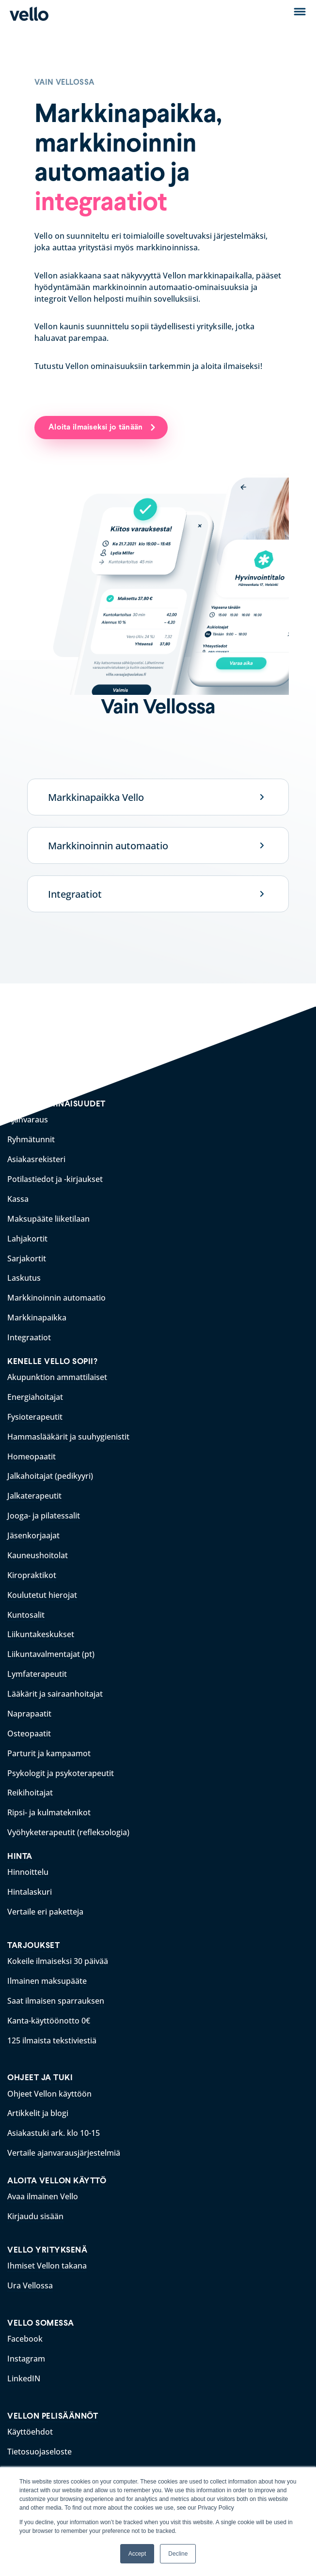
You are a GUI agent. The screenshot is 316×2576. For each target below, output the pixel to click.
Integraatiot (75, 894)
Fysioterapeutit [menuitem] (35, 1410)
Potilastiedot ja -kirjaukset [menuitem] (55, 1177)
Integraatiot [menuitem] (29, 1332)
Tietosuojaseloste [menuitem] (39, 2427)
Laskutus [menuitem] (24, 1274)
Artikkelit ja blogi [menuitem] (37, 2093)
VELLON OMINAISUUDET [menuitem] (56, 1103)
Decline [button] (178, 2553)
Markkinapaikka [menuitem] (36, 1313)
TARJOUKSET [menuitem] (33, 1928)
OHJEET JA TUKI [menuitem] (40, 2058)
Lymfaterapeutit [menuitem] (37, 1662)
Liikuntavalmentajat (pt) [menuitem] (51, 1643)
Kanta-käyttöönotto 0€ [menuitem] (48, 2002)
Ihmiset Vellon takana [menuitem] (47, 2244)
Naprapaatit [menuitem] (29, 1701)
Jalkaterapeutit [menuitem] (34, 1488)
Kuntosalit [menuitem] (26, 1604)
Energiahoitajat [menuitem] (35, 1391)
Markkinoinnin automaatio (108, 845)
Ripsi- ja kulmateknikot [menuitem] (49, 1798)
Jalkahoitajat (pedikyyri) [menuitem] (50, 1468)
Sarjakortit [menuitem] (26, 1255)
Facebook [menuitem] (25, 2316)
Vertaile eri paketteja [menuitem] (45, 1895)
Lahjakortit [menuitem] (27, 1235)
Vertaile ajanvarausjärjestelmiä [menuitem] (63, 2132)
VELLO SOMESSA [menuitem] (40, 2300)
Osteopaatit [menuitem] (29, 1720)
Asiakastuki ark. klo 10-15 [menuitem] (53, 2113)
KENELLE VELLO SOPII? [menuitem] (52, 1356)
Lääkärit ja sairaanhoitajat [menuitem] (55, 1681)
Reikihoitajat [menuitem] (30, 1778)
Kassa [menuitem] (18, 1197)
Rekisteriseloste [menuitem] (36, 2446)
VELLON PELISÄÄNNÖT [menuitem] (52, 2391)
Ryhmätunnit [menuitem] (31, 1139)
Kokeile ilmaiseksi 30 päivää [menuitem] (57, 1944)
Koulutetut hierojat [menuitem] (42, 1584)
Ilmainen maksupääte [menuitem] (47, 1963)
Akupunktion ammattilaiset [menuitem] (57, 1371)
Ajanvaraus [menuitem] (27, 1120)
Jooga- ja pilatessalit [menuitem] (43, 1507)
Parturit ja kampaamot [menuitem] (49, 1739)
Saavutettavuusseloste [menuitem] (48, 2465)
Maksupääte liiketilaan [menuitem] (48, 1216)
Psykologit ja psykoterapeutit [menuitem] (60, 1759)
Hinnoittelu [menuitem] (27, 1856)
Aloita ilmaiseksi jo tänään (97, 427)
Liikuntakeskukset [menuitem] (40, 1623)
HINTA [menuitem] (19, 1840)
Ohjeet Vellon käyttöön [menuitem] (49, 2074)
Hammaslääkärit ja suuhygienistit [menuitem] (68, 1430)
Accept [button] (137, 2553)
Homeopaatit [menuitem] (31, 1449)
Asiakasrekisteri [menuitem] (36, 1158)
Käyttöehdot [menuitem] (30, 2407)
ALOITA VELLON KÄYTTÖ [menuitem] (56, 2159)
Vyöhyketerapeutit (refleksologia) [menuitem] (68, 1817)
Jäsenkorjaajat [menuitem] (33, 1526)
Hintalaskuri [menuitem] (29, 1876)
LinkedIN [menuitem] (23, 2354)
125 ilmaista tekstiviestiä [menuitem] (51, 2021)
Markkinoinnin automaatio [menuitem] (56, 1293)
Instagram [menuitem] (26, 2335)
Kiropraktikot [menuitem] (31, 1565)
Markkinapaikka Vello (96, 797)
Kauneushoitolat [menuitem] (37, 1546)
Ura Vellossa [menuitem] (30, 2263)
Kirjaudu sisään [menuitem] (35, 2195)
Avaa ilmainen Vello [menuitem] (42, 2175)
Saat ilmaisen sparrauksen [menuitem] (55, 1983)
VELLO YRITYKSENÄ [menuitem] (47, 2228)
